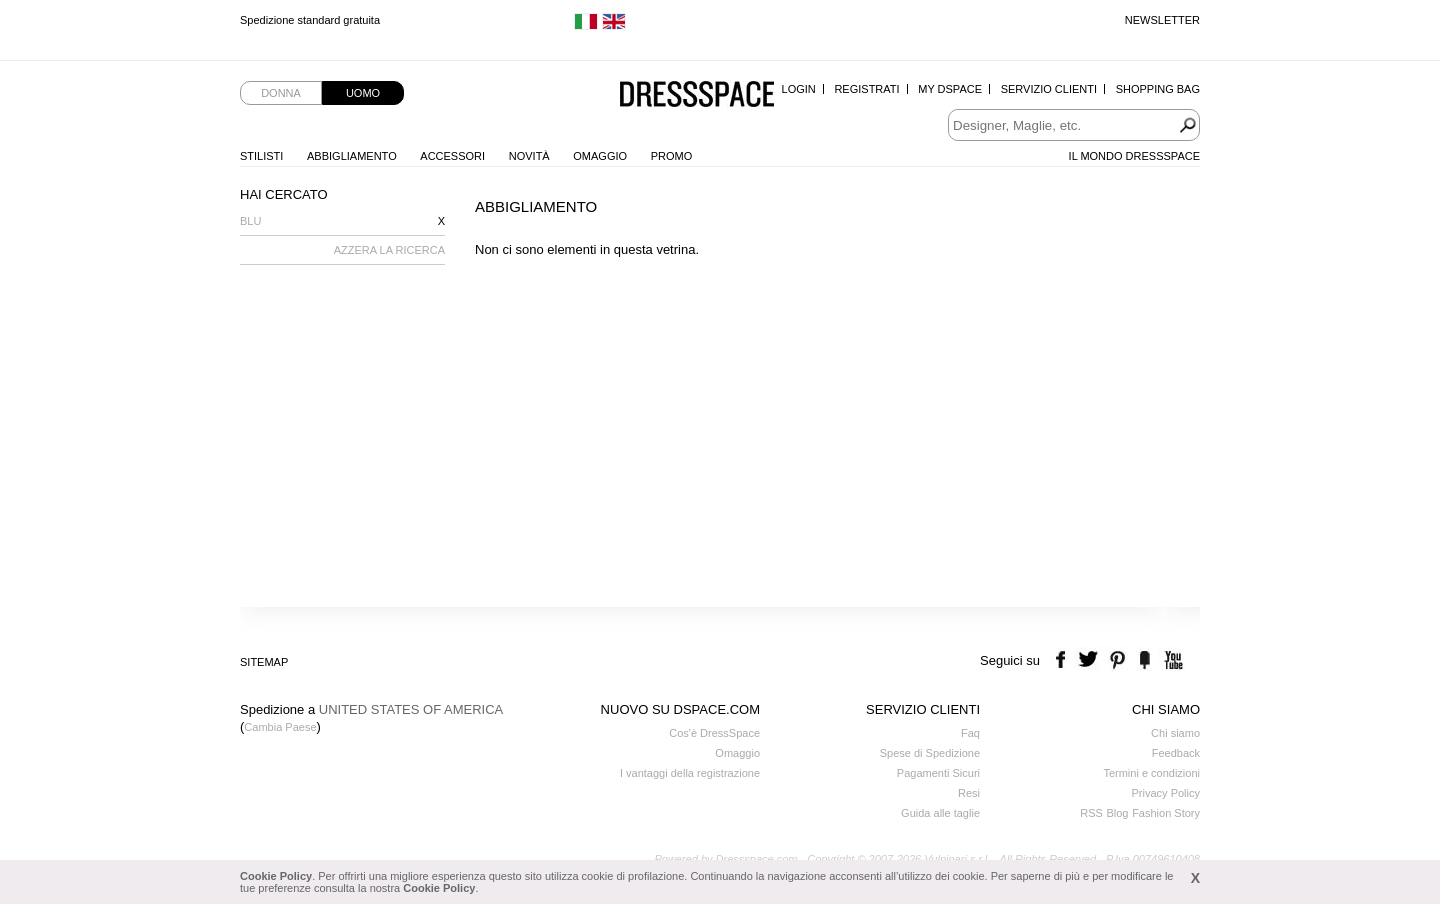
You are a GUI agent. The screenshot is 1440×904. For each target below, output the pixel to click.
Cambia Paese (280, 727)
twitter (1090, 660)
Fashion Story (1166, 813)
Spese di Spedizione (930, 753)
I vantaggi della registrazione (690, 773)
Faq (970, 733)
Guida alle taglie (940, 813)
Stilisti (261, 156)
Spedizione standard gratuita (310, 20)
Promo (672, 156)
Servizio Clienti (1049, 89)
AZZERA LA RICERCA (389, 250)
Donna (281, 93)
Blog (1117, 813)
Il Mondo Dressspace (1134, 156)
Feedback (1176, 753)
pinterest (1117, 660)
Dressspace (697, 95)
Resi (969, 793)
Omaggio (600, 156)
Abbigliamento (352, 156)
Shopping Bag (1158, 89)
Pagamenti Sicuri (938, 773)
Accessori (452, 156)
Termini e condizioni (1151, 773)
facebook (1063, 660)
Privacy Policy (1166, 793)
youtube (1171, 660)
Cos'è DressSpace (714, 733)
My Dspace (950, 89)
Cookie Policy (276, 876)
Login (799, 89)
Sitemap (264, 662)
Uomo (363, 93)
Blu (250, 221)
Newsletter (1162, 20)
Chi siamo (1175, 733)
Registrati (866, 89)
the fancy (1144, 660)
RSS (1091, 813)
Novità (529, 156)
